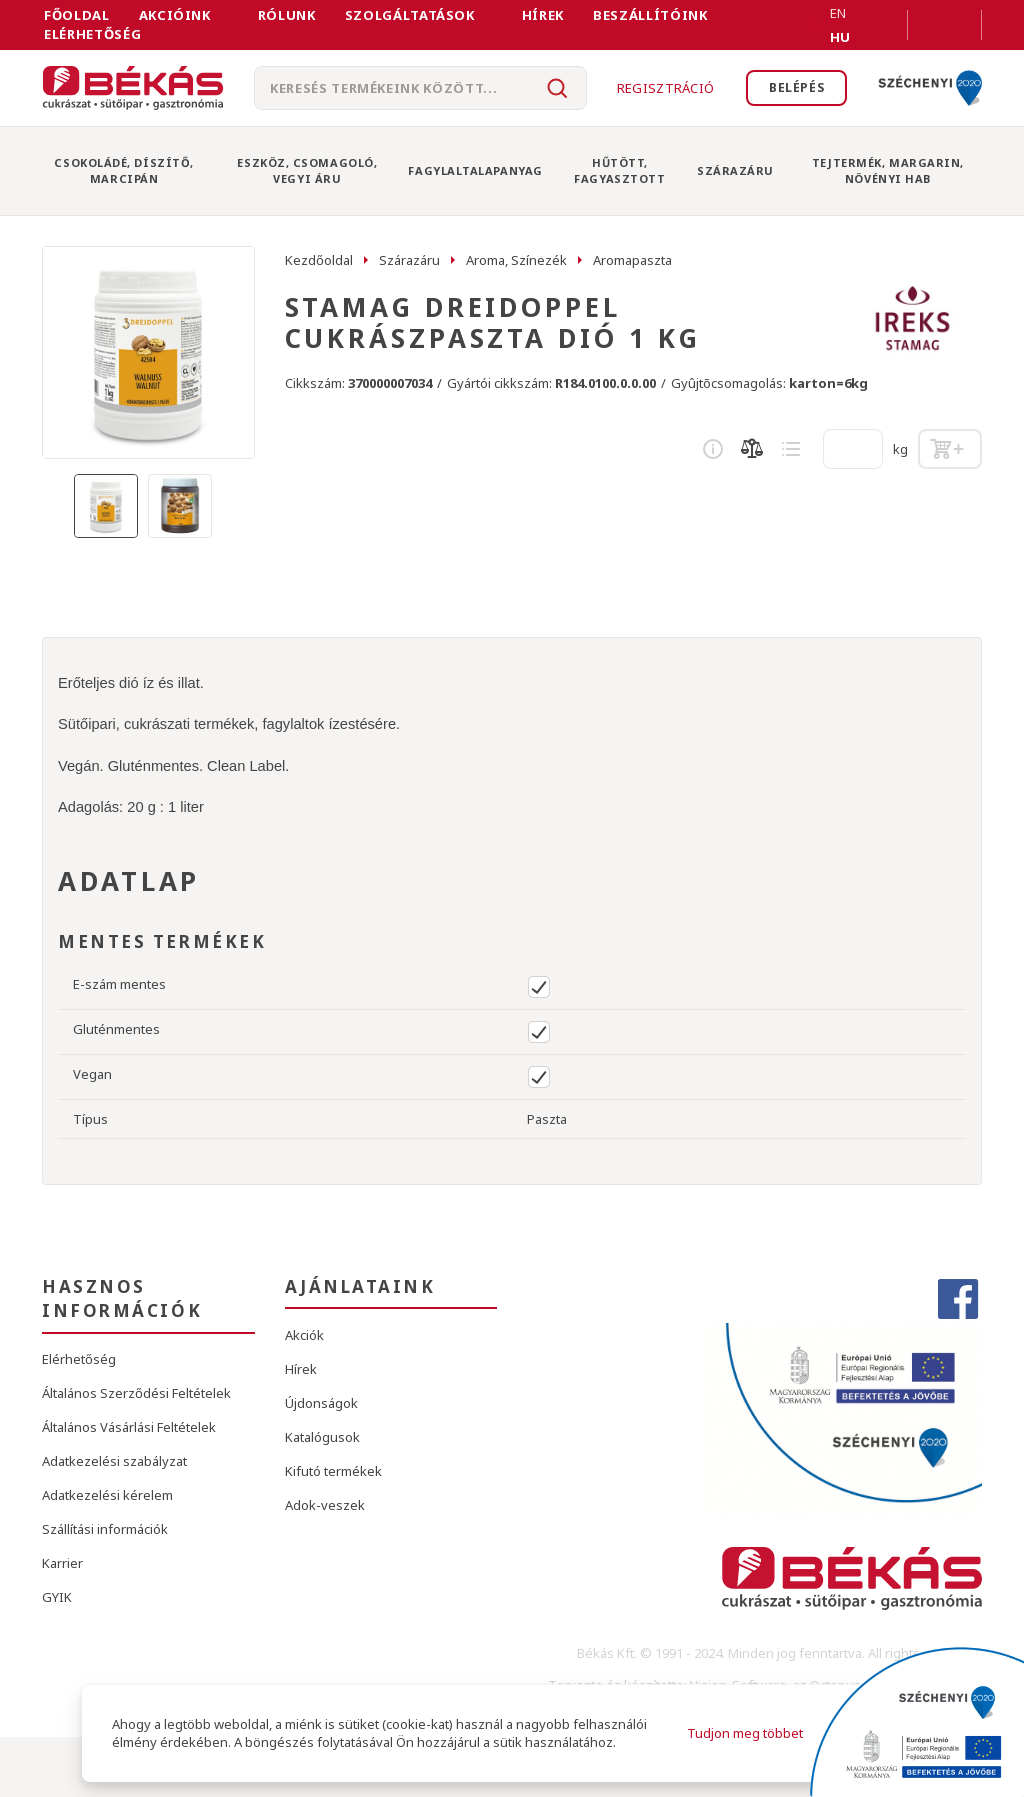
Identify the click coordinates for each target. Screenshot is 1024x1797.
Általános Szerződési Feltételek (136, 1393)
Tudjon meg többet (744, 1733)
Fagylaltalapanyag (475, 170)
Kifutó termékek (333, 1471)
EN (814, 25)
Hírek (543, 15)
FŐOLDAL (77, 15)
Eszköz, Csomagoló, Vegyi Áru (307, 170)
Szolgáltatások (410, 15)
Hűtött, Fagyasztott (619, 170)
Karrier (62, 1563)
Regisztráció (656, 88)
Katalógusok (322, 1437)
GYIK (57, 1597)
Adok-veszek (325, 1505)
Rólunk (287, 15)
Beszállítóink (650, 15)
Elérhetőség (92, 34)
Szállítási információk (105, 1529)
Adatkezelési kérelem (107, 1495)
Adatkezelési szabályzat (114, 1461)
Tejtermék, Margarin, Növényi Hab (888, 170)
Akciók (304, 1335)
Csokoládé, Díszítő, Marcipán (123, 170)
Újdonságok (321, 1403)
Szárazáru (735, 170)
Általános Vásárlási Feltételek (129, 1427)
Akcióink (175, 15)
